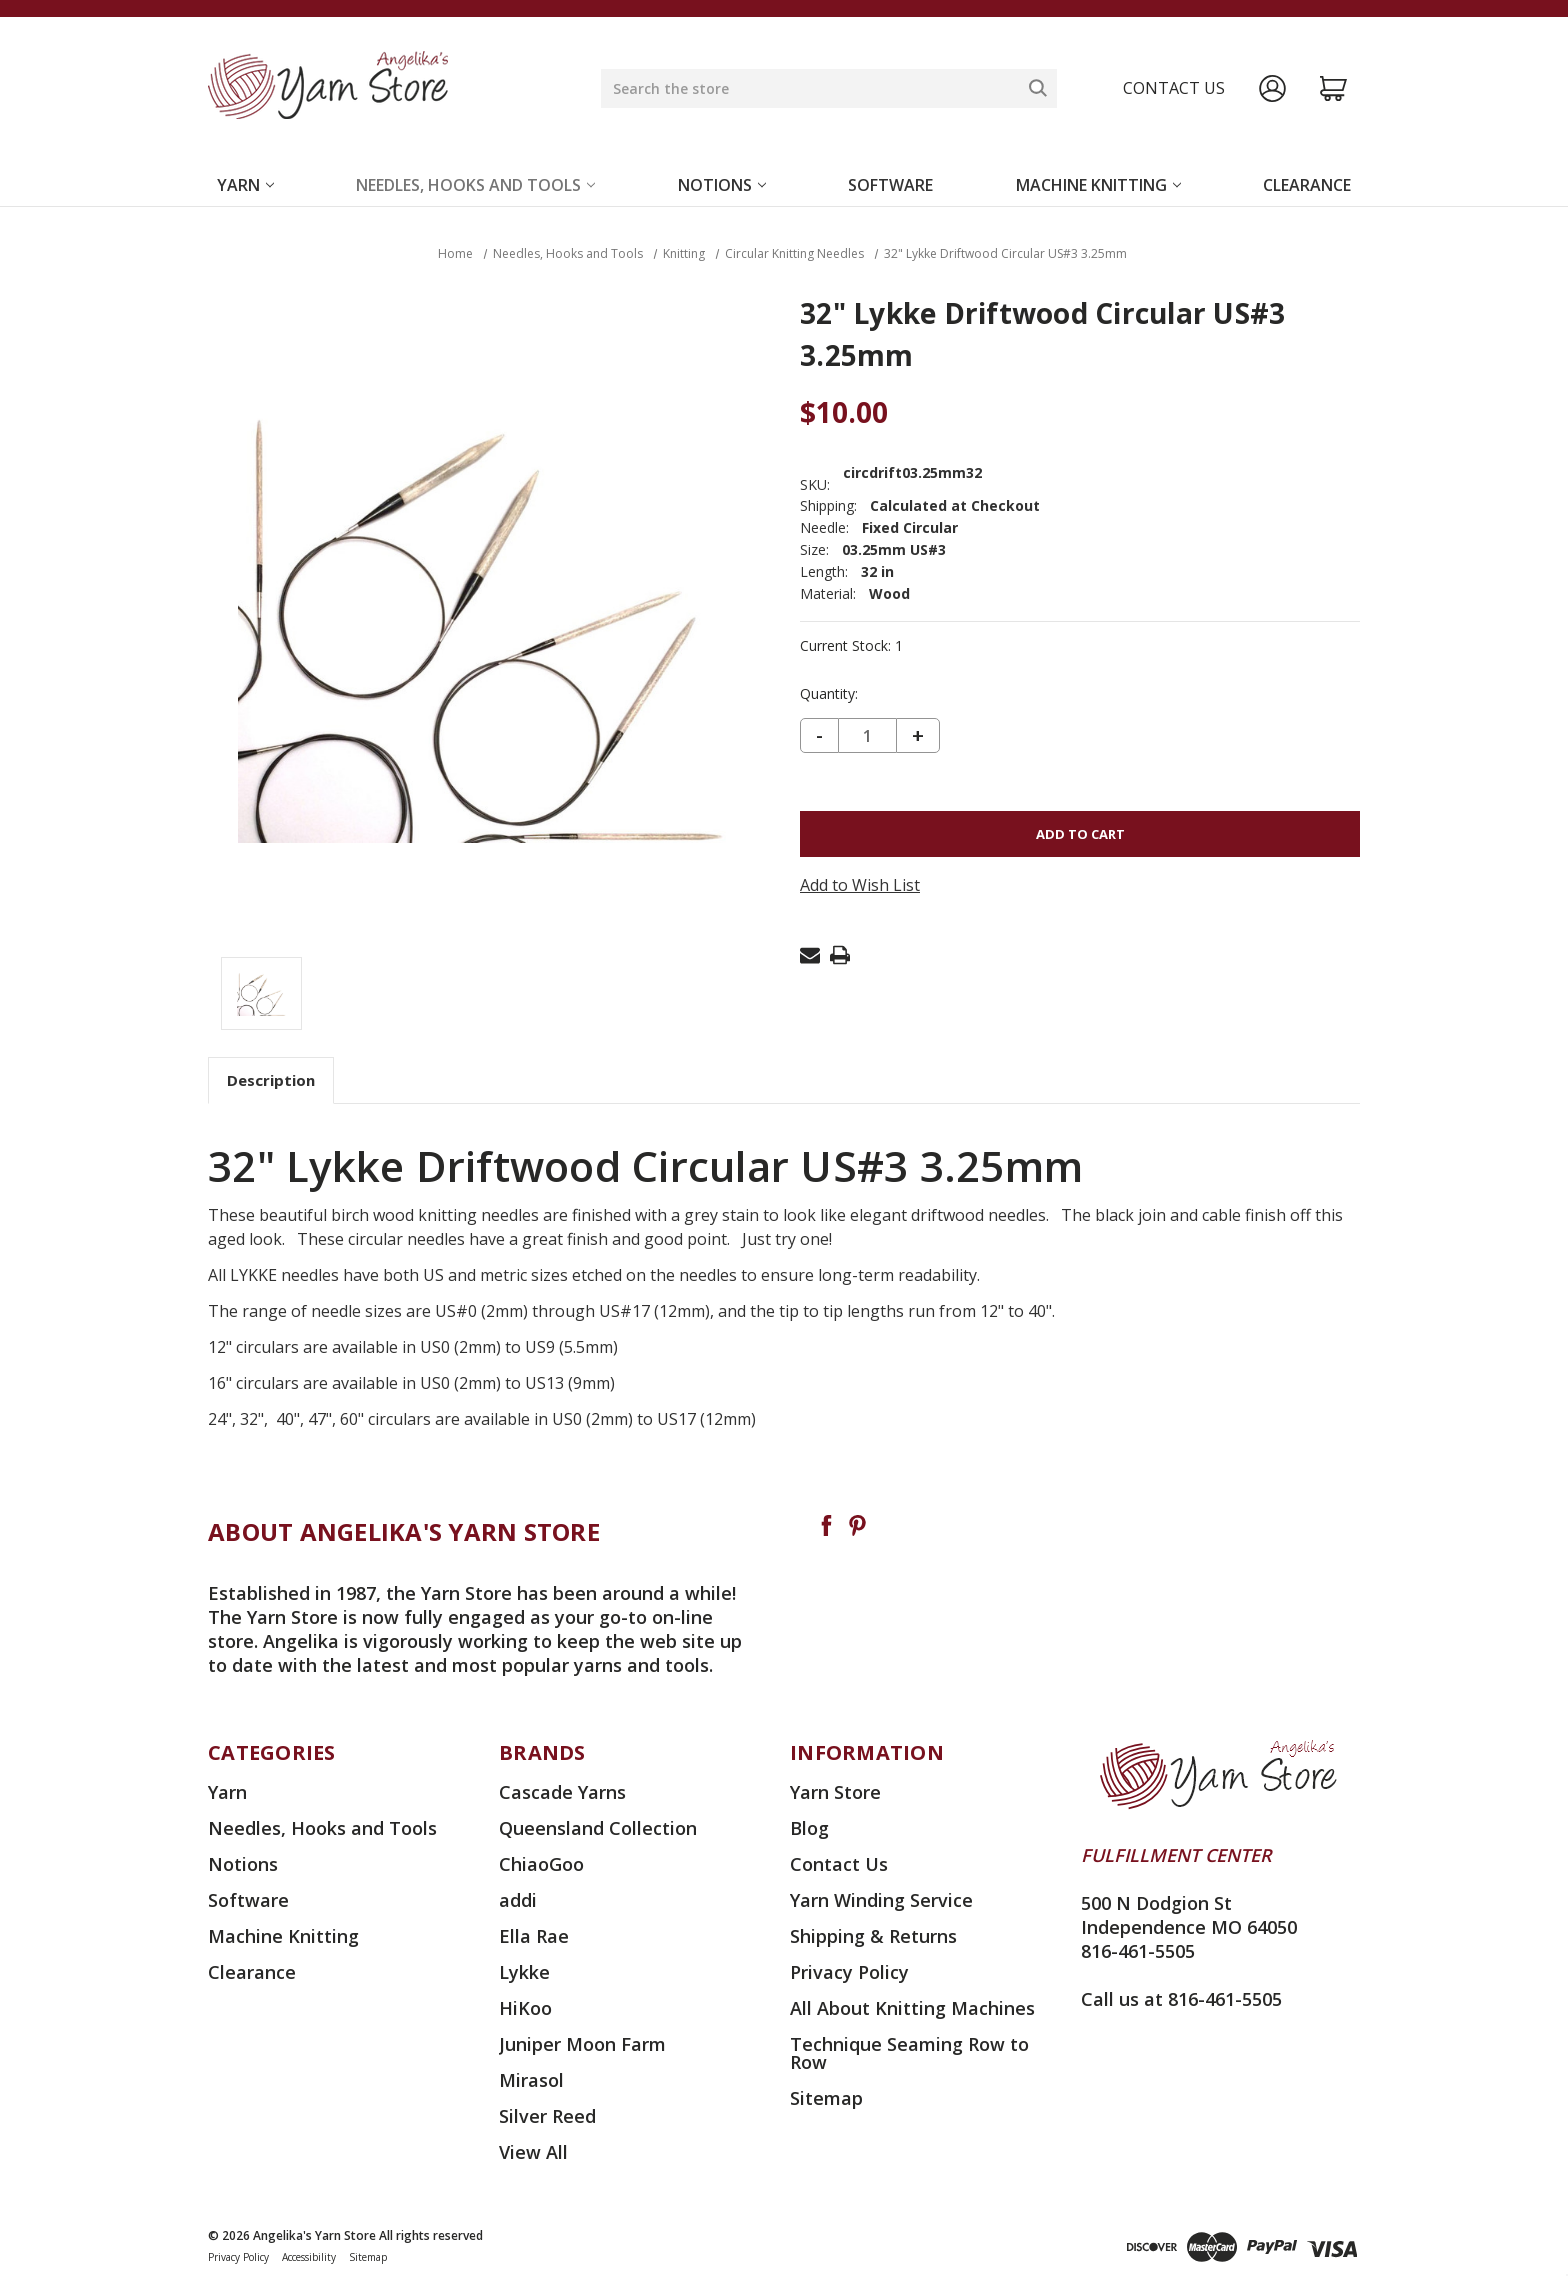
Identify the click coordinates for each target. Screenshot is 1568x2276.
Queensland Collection (598, 1828)
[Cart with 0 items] (1333, 88)
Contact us (1174, 88)
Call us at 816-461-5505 (1181, 1999)
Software (890, 185)
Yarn (245, 185)
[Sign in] (1272, 88)
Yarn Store (835, 1792)
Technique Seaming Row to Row (909, 2053)
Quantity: (829, 694)
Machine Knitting (1098, 185)
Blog (809, 1828)
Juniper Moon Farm (582, 2044)
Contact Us (839, 1864)
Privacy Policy (849, 1972)
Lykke (524, 1972)
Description (271, 1080)
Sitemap (826, 2098)
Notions (722, 185)
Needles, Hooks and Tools (475, 185)
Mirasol (531, 2080)
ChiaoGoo (541, 1864)
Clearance (1307, 185)
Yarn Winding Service (881, 1900)
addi (518, 1900)
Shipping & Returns (873, 1936)
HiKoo (525, 2008)
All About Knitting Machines (912, 2008)
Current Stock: (851, 646)
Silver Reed (547, 2116)
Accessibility (309, 2257)
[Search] (1038, 88)
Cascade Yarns (562, 1792)
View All (533, 2152)
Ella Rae (534, 1936)
